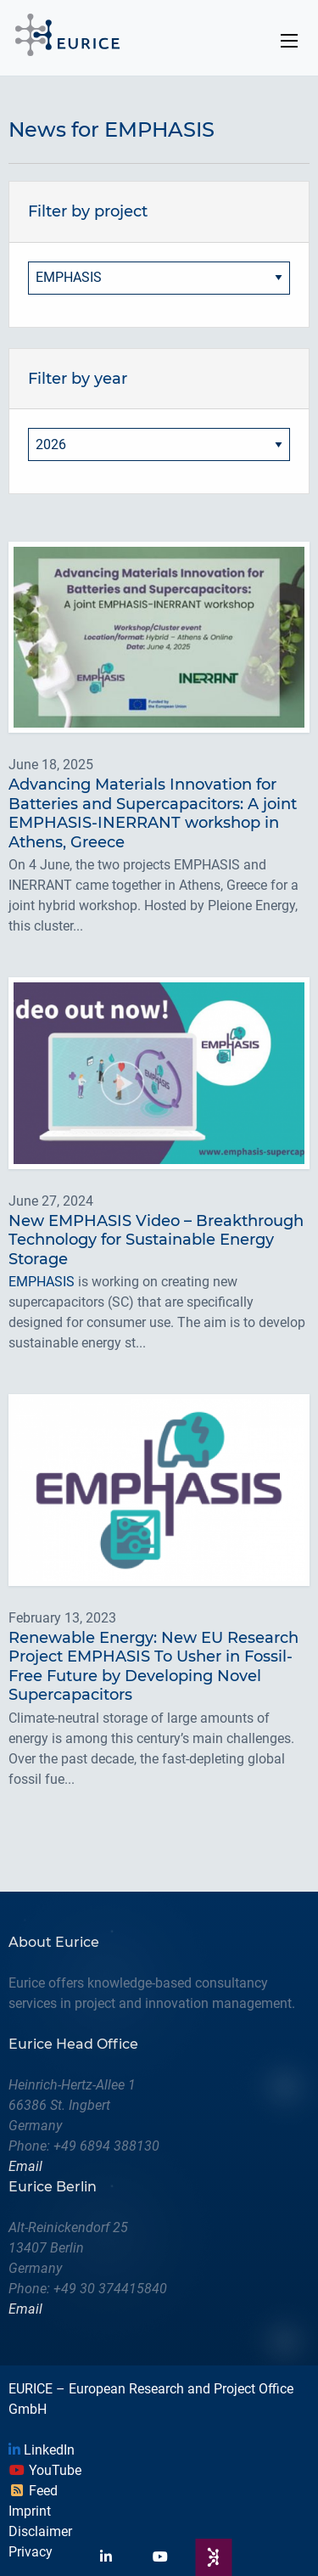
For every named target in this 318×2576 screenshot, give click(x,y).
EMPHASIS (41, 1282)
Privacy (30, 2552)
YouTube (44, 2470)
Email (25, 2166)
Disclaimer (40, 2531)
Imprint (29, 2511)
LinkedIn (41, 2450)
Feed (33, 2491)
